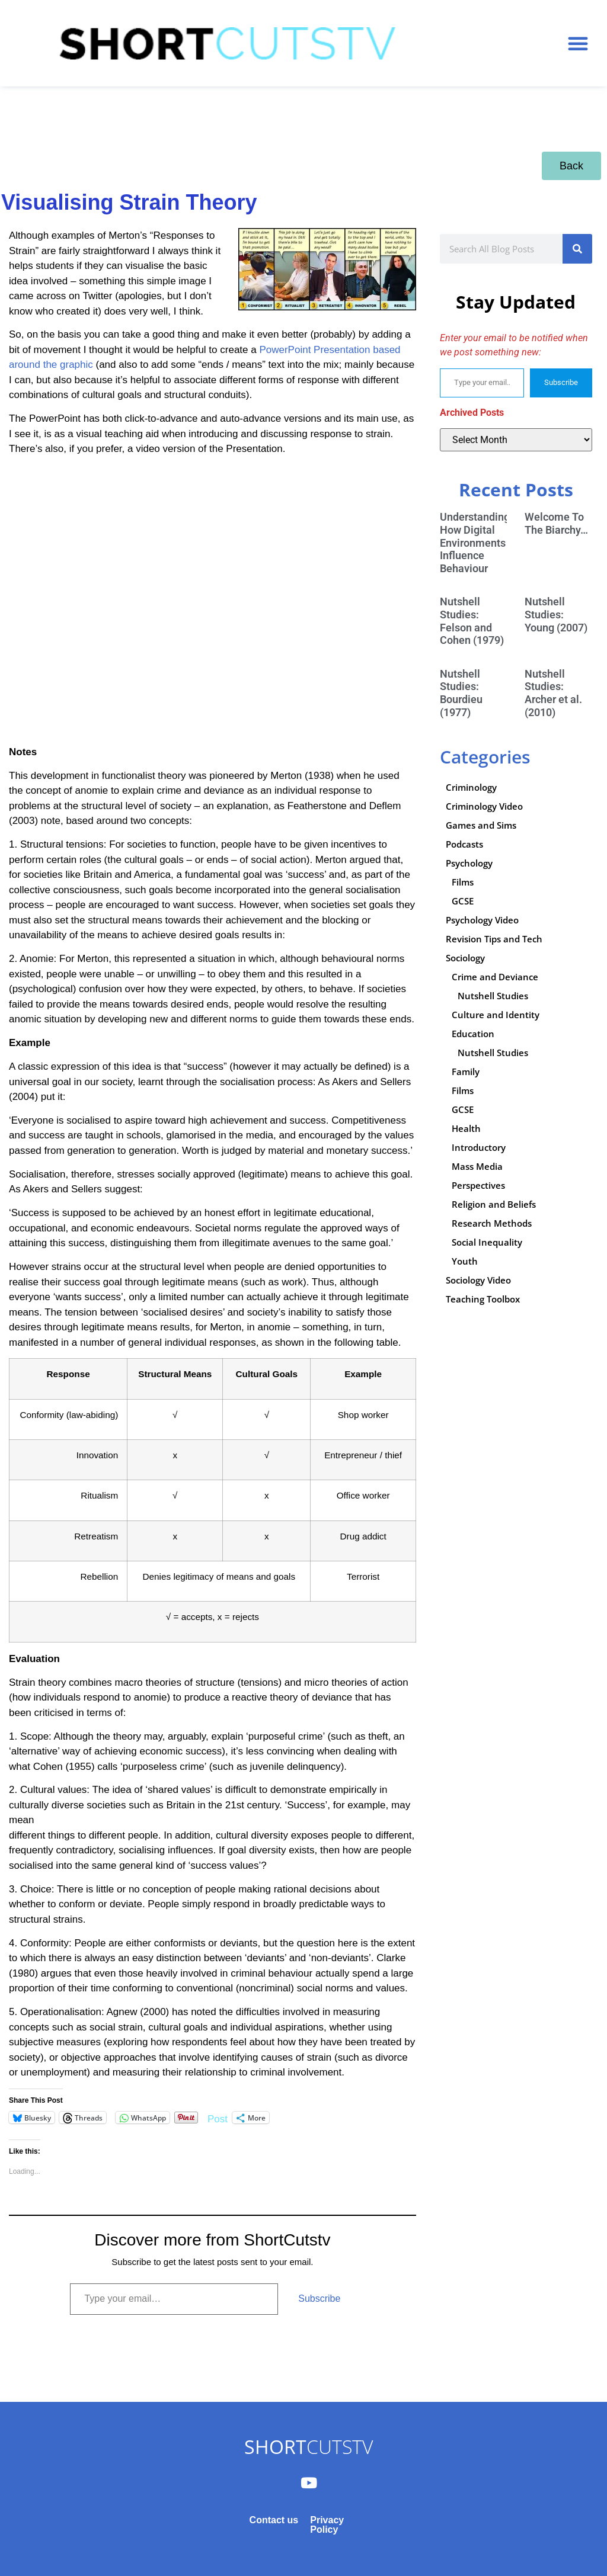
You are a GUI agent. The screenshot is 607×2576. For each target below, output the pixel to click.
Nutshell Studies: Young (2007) (556, 614)
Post (217, 2117)
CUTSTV (308, 2446)
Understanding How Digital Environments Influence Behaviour (475, 542)
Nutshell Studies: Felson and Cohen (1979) (472, 620)
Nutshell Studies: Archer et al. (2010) (553, 693)
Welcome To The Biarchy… (556, 523)
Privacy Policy (327, 2525)
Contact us (274, 2520)
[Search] (577, 249)
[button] (578, 43)
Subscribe (319, 2298)
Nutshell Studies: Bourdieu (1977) (461, 693)
